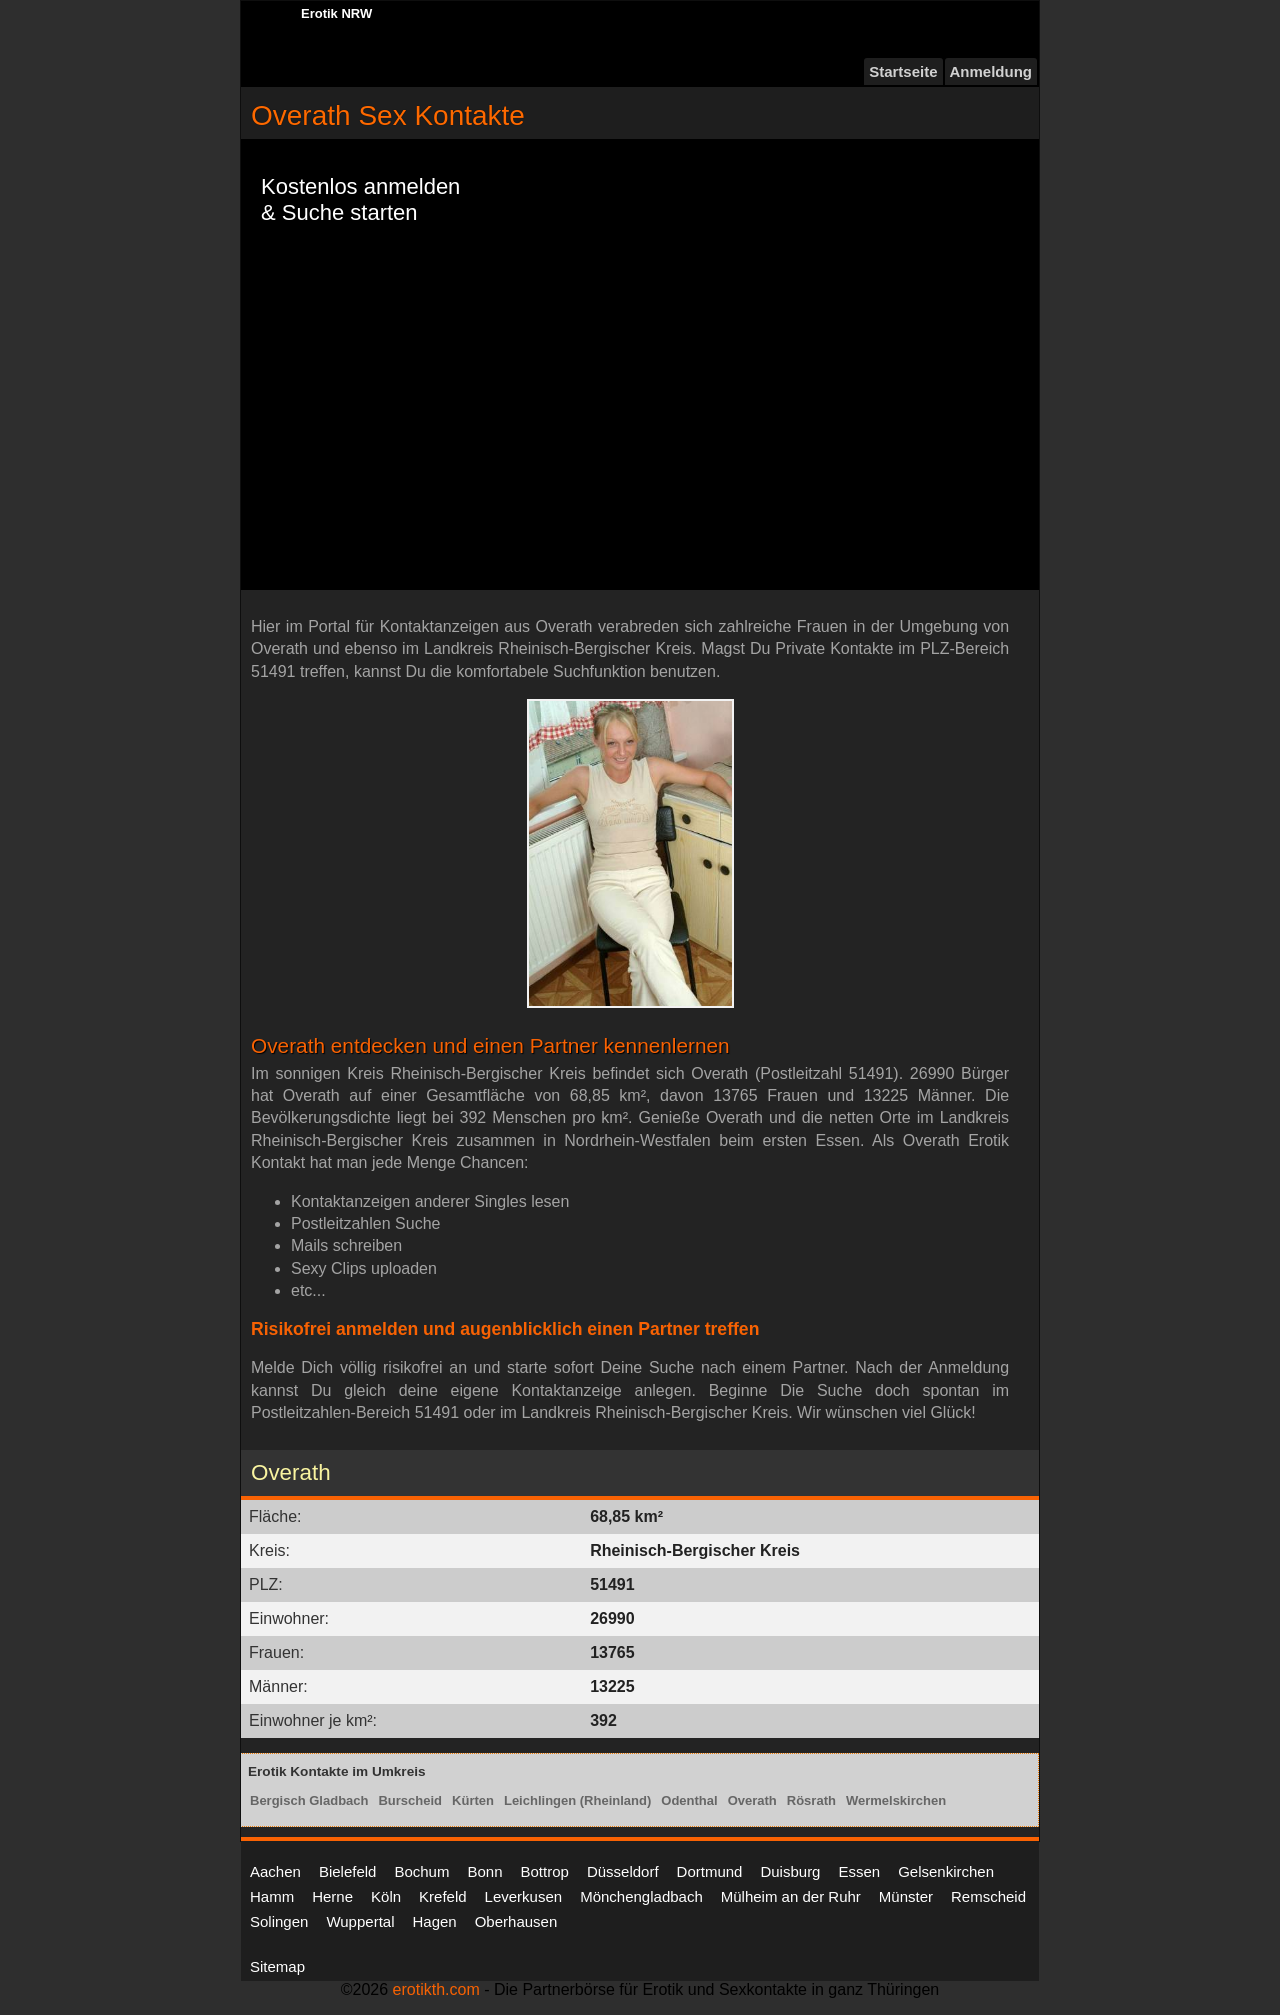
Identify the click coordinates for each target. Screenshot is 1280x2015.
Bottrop (545, 1871)
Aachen (275, 1871)
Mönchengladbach (641, 1896)
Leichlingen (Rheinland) (577, 1800)
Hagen (434, 1921)
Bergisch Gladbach (309, 1800)
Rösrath (811, 1800)
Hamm (272, 1896)
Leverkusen (524, 1896)
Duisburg (790, 1871)
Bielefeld (348, 1871)
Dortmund (710, 1871)
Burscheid (410, 1800)
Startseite (903, 71)
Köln (386, 1896)
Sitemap (277, 1966)
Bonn (484, 1871)
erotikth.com (436, 1989)
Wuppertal (360, 1921)
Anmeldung (991, 71)
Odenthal (689, 1800)
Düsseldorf (623, 1871)
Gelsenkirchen (946, 1871)
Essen (859, 1871)
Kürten (473, 1800)
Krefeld (443, 1896)
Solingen (279, 1921)
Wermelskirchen (896, 1800)
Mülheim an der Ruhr (791, 1896)
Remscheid (988, 1896)
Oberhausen (516, 1921)
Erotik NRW (336, 13)
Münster (906, 1896)
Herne (332, 1896)
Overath (752, 1800)
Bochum (421, 1871)
